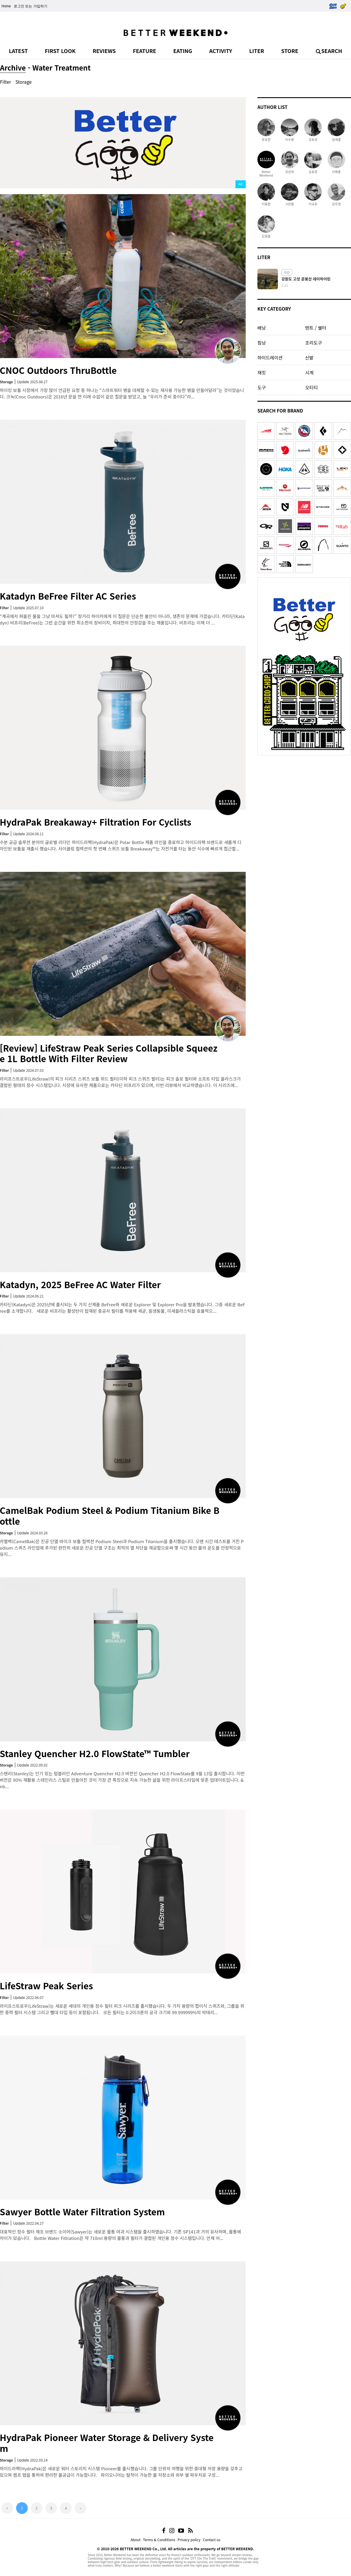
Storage (24, 81)
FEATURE (144, 50)
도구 (261, 387)
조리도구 (313, 342)
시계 (309, 372)
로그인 (19, 6)
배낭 (261, 327)
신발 (309, 357)
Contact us (212, 2539)
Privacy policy (189, 2539)
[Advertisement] (304, 794)
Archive (13, 67)
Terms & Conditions (159, 2539)
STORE (289, 50)
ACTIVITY (220, 50)
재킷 (261, 372)
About (135, 2539)
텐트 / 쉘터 (315, 327)
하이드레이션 (270, 357)
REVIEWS (104, 50)
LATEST (18, 50)
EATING (182, 50)
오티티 (311, 387)
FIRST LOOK (60, 50)
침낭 (261, 342)
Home (6, 6)
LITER (256, 50)
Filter (5, 81)
